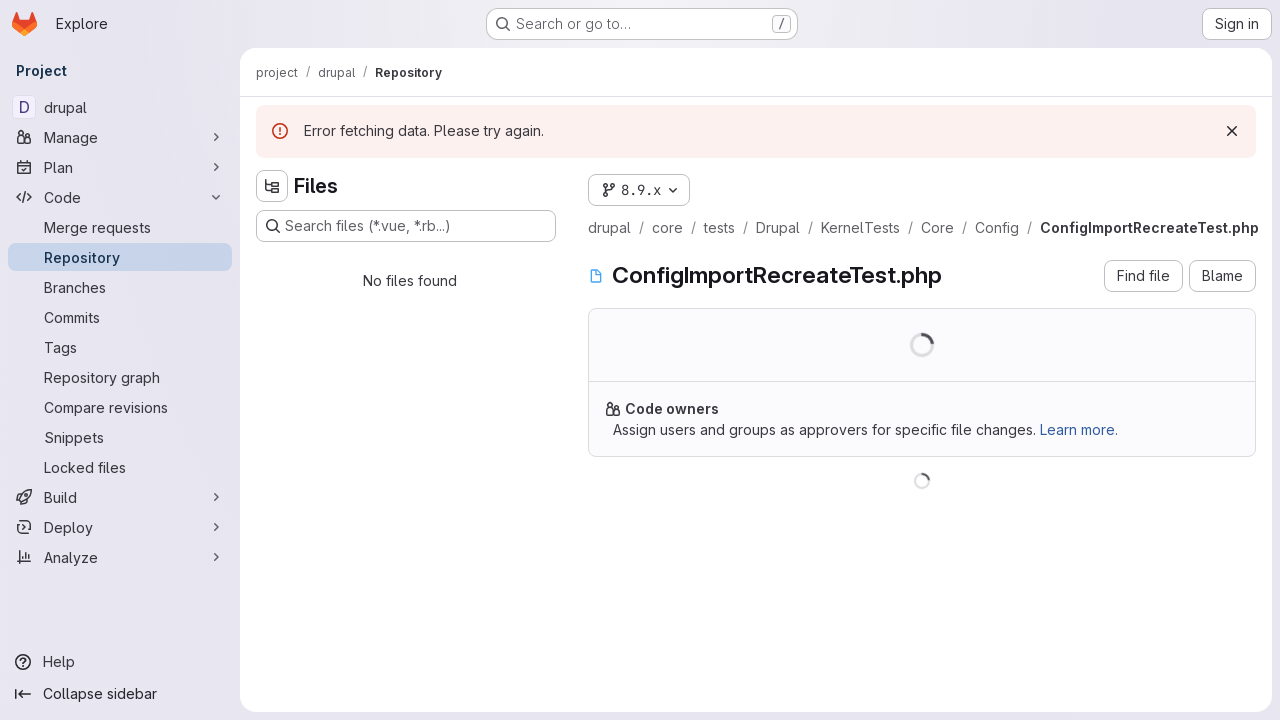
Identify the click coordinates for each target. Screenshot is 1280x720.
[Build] (120, 497)
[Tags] (120, 347)
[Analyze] (120, 557)
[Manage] (120, 137)
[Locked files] (120, 467)
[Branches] (120, 287)
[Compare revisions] (120, 407)
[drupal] (120, 107)
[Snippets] (120, 437)
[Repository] (120, 257)
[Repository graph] (120, 377)
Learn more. (1079, 429)
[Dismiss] (1232, 131)
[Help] (120, 662)
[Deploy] (120, 527)
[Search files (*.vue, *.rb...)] (406, 226)
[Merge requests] (120, 227)
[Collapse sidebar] (120, 694)
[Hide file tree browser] (272, 186)
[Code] (120, 197)
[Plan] (120, 167)
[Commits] (120, 317)
